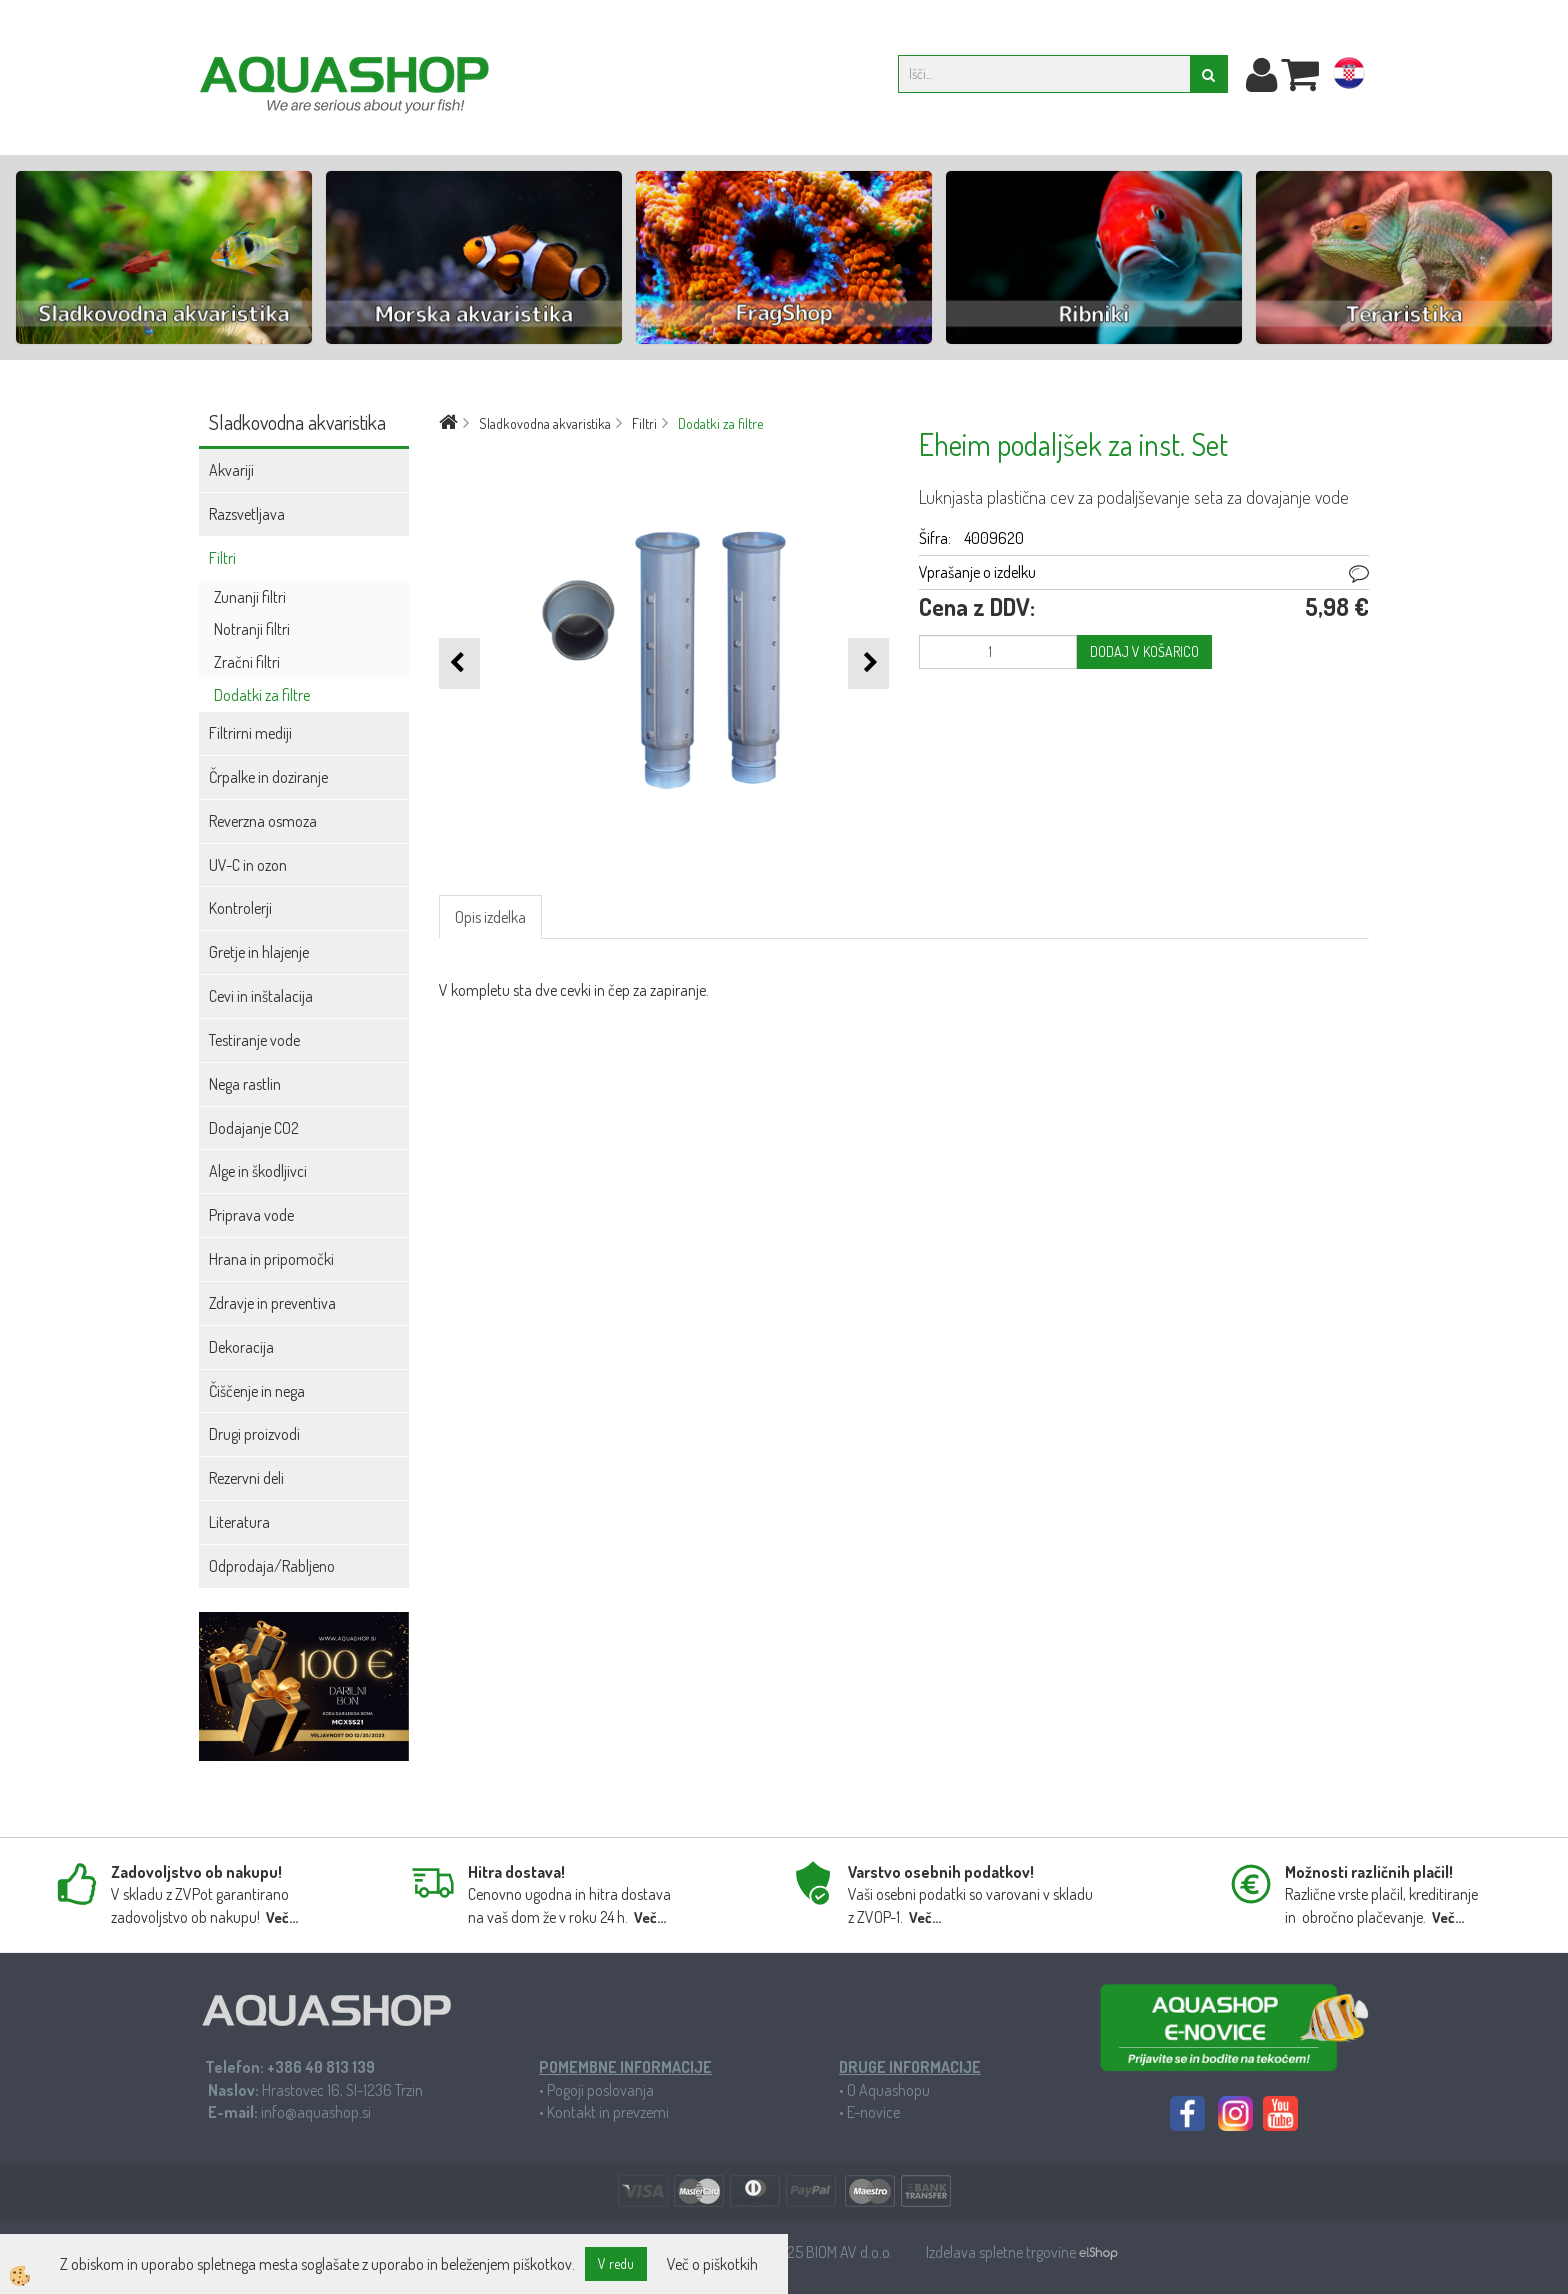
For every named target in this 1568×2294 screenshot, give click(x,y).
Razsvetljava (247, 514)
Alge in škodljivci (258, 1171)
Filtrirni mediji (250, 733)
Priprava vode (251, 1215)
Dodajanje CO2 (254, 1128)
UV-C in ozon (248, 865)
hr (1349, 77)
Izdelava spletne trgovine (1002, 2252)
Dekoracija (241, 1347)
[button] (868, 663)
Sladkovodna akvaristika (545, 423)
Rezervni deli (246, 1478)
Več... (282, 1917)
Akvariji (231, 470)
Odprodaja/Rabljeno (272, 1566)
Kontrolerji (240, 908)
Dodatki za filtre (262, 695)
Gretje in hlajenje (259, 952)
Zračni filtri (247, 662)
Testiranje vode (254, 1040)
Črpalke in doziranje (268, 777)
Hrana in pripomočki (271, 1259)
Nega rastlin (245, 1084)
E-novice (873, 2112)
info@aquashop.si (316, 2112)
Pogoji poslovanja (600, 2090)
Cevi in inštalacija (261, 996)
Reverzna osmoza (263, 821)
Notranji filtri (252, 629)
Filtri (222, 558)
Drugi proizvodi (254, 1434)
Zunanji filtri (250, 597)
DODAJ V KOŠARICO (1144, 651)
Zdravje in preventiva (272, 1303)
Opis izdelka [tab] (490, 917)
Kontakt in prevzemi (608, 2112)
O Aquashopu (888, 2090)
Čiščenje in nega (257, 1391)
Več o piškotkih (712, 2264)
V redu (616, 2263)
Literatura (239, 1522)
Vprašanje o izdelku (977, 572)
